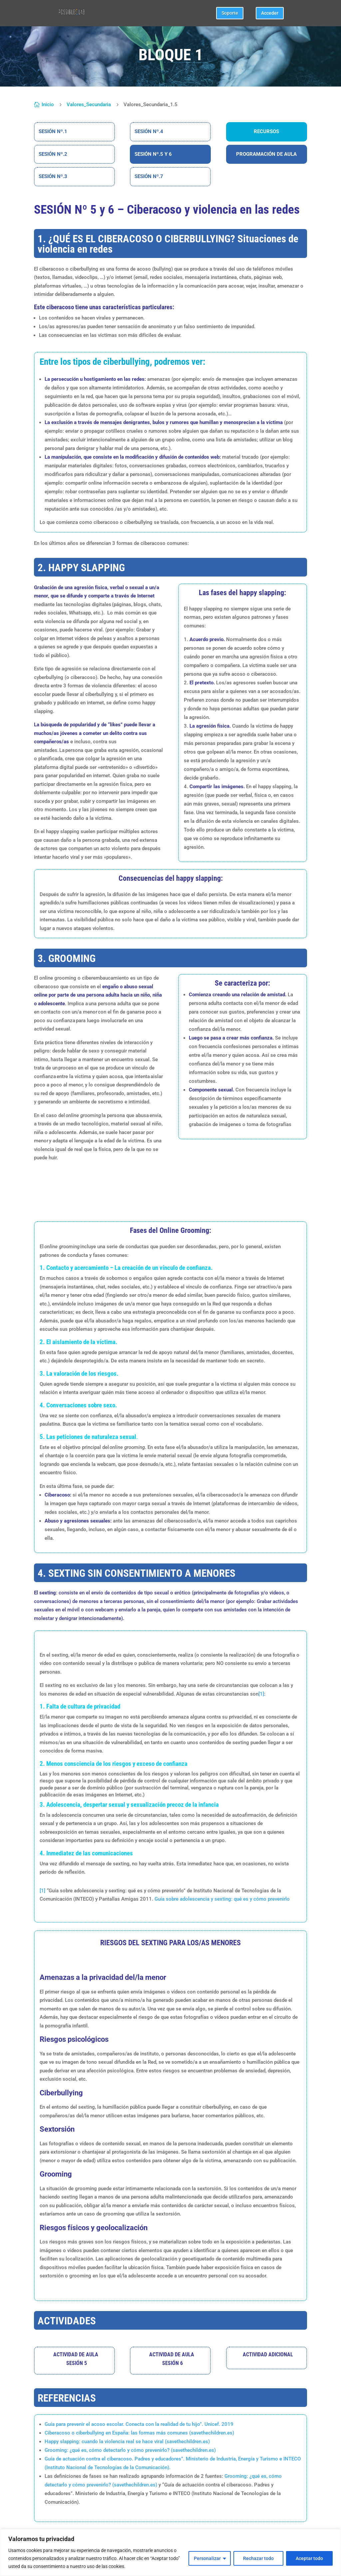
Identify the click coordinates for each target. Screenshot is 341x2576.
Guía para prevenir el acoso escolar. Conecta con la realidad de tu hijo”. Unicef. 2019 (139, 2424)
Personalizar (207, 2558)
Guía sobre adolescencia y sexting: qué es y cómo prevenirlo (222, 1899)
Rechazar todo (258, 2558)
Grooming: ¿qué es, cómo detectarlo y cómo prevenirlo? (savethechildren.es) (130, 2450)
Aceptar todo (309, 2558)
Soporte (229, 13)
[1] (42, 1891)
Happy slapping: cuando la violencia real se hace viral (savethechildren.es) (127, 2442)
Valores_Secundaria (89, 105)
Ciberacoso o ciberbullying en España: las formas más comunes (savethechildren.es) (139, 2433)
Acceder (269, 13)
